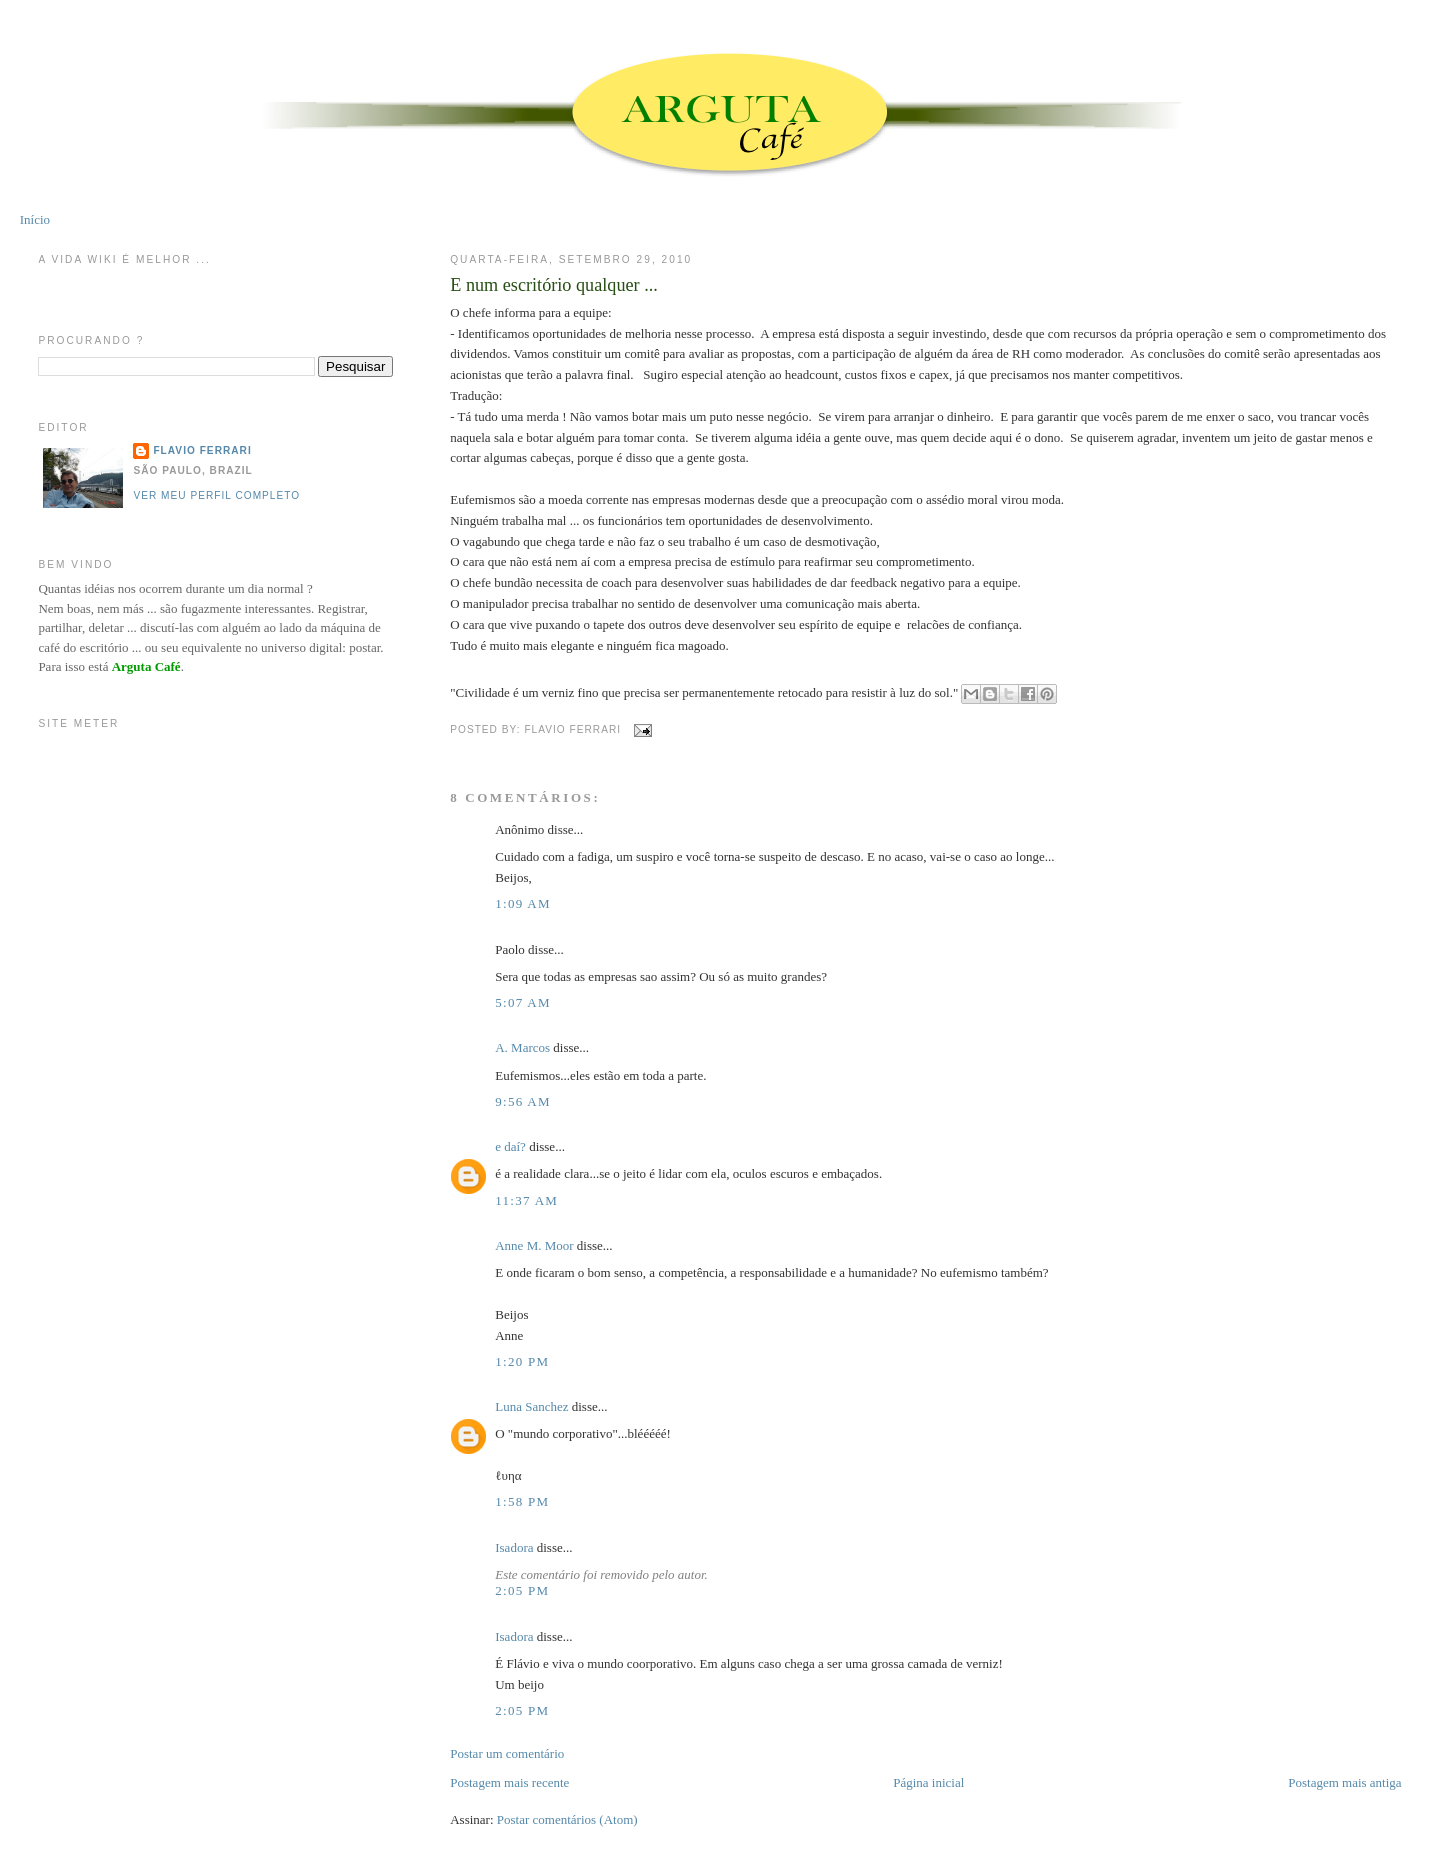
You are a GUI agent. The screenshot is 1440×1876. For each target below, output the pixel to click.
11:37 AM (526, 1200)
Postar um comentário (507, 1753)
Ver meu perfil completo (216, 495)
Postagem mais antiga (1344, 1782)
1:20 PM (522, 1361)
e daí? (510, 1146)
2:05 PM (522, 1590)
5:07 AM (523, 1002)
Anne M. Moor (534, 1245)
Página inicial (928, 1782)
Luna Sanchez (531, 1406)
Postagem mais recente (509, 1782)
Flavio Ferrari (202, 450)
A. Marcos (522, 1047)
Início (35, 219)
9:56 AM (523, 1101)
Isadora (514, 1547)
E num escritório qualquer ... (554, 285)
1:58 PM (522, 1501)
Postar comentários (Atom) (567, 1819)
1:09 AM (523, 903)
